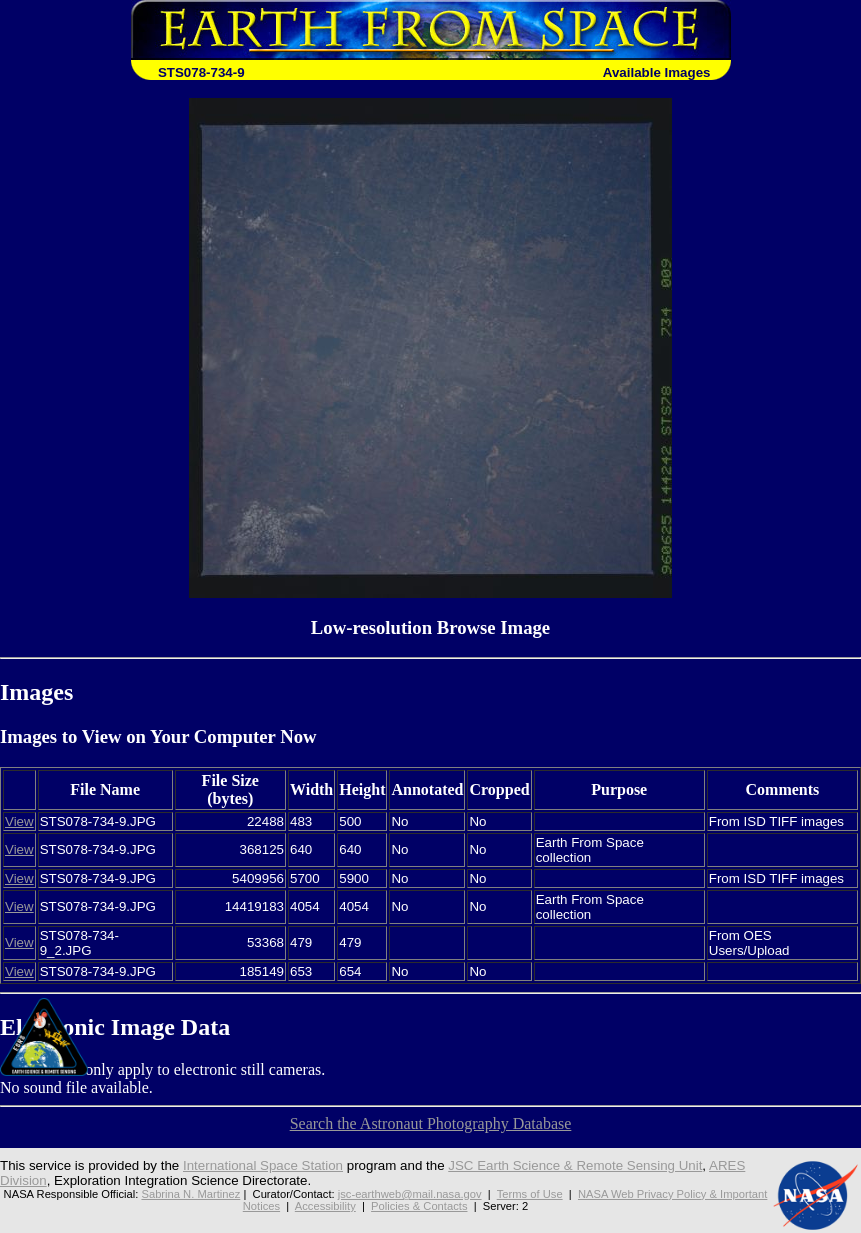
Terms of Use (530, 1194)
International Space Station (263, 1165)
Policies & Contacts (419, 1206)
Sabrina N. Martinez (190, 1194)
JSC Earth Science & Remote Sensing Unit (575, 1165)
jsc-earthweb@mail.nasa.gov (410, 1194)
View (19, 821)
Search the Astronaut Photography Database (431, 1123)
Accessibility (325, 1206)
